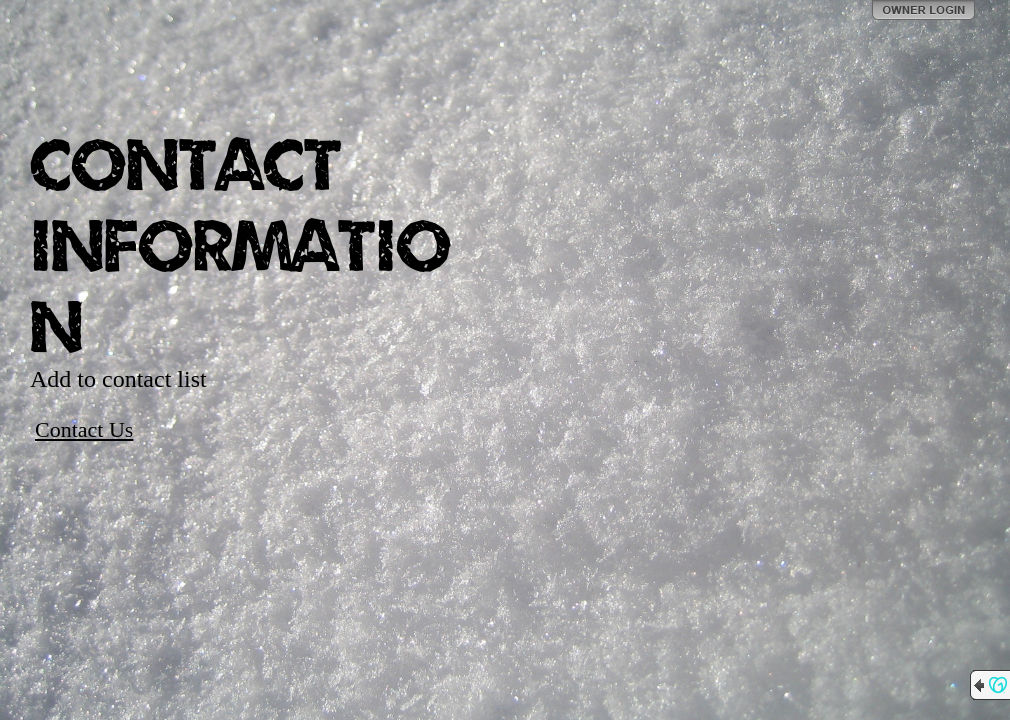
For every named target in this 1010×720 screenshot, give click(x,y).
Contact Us (84, 429)
